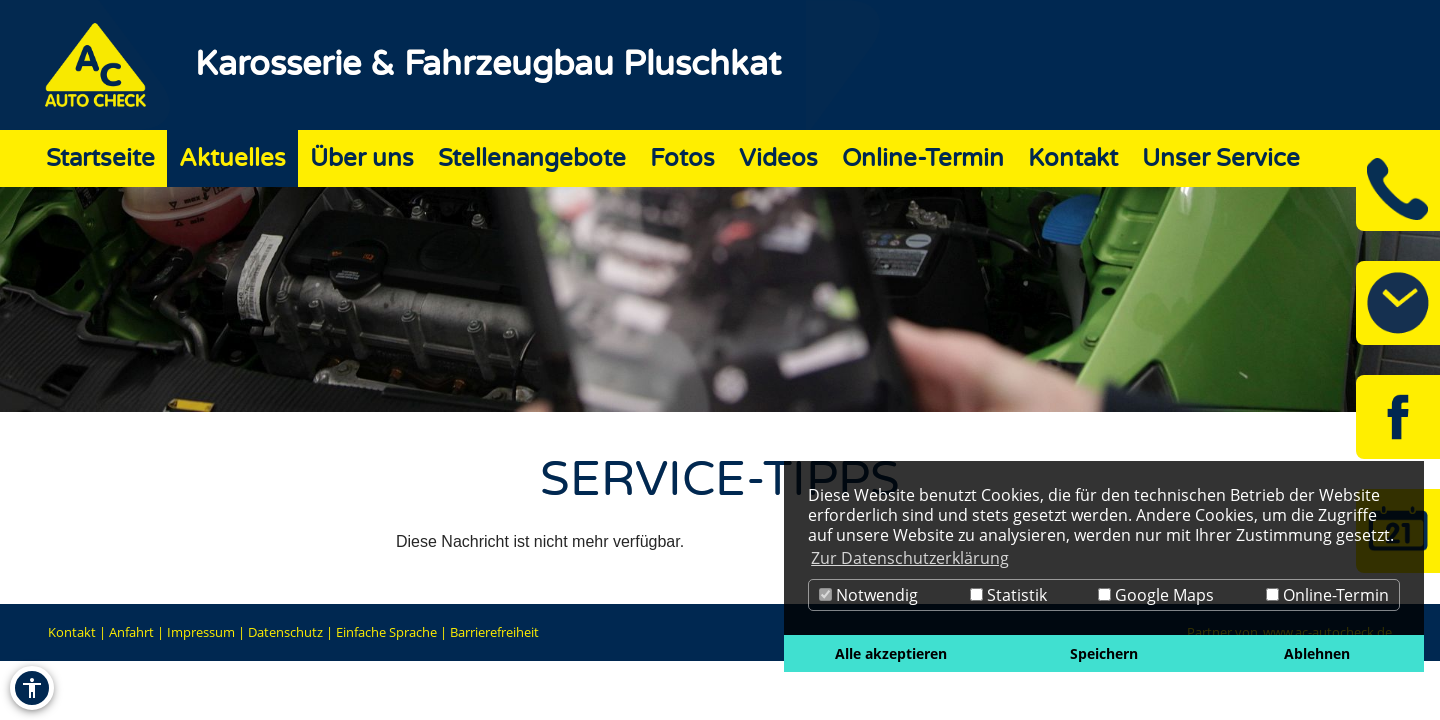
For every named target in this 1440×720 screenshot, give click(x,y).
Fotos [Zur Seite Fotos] (682, 158)
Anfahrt (131, 632)
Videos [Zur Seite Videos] (778, 158)
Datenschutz (285, 632)
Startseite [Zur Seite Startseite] (100, 158)
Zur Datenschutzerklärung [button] (910, 558)
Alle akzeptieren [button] (891, 653)
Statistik (1008, 595)
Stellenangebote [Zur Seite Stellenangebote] (532, 158)
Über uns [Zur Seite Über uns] (362, 158)
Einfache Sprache (386, 632)
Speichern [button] (1104, 653)
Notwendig (868, 595)
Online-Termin (1327, 595)
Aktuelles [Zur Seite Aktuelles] (232, 158)
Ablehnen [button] (1317, 653)
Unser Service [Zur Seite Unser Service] (1221, 158)
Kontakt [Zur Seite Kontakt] (1073, 158)
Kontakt (72, 632)
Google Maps (1156, 595)
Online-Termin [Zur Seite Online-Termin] (923, 158)
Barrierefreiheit (494, 632)
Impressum (201, 632)
